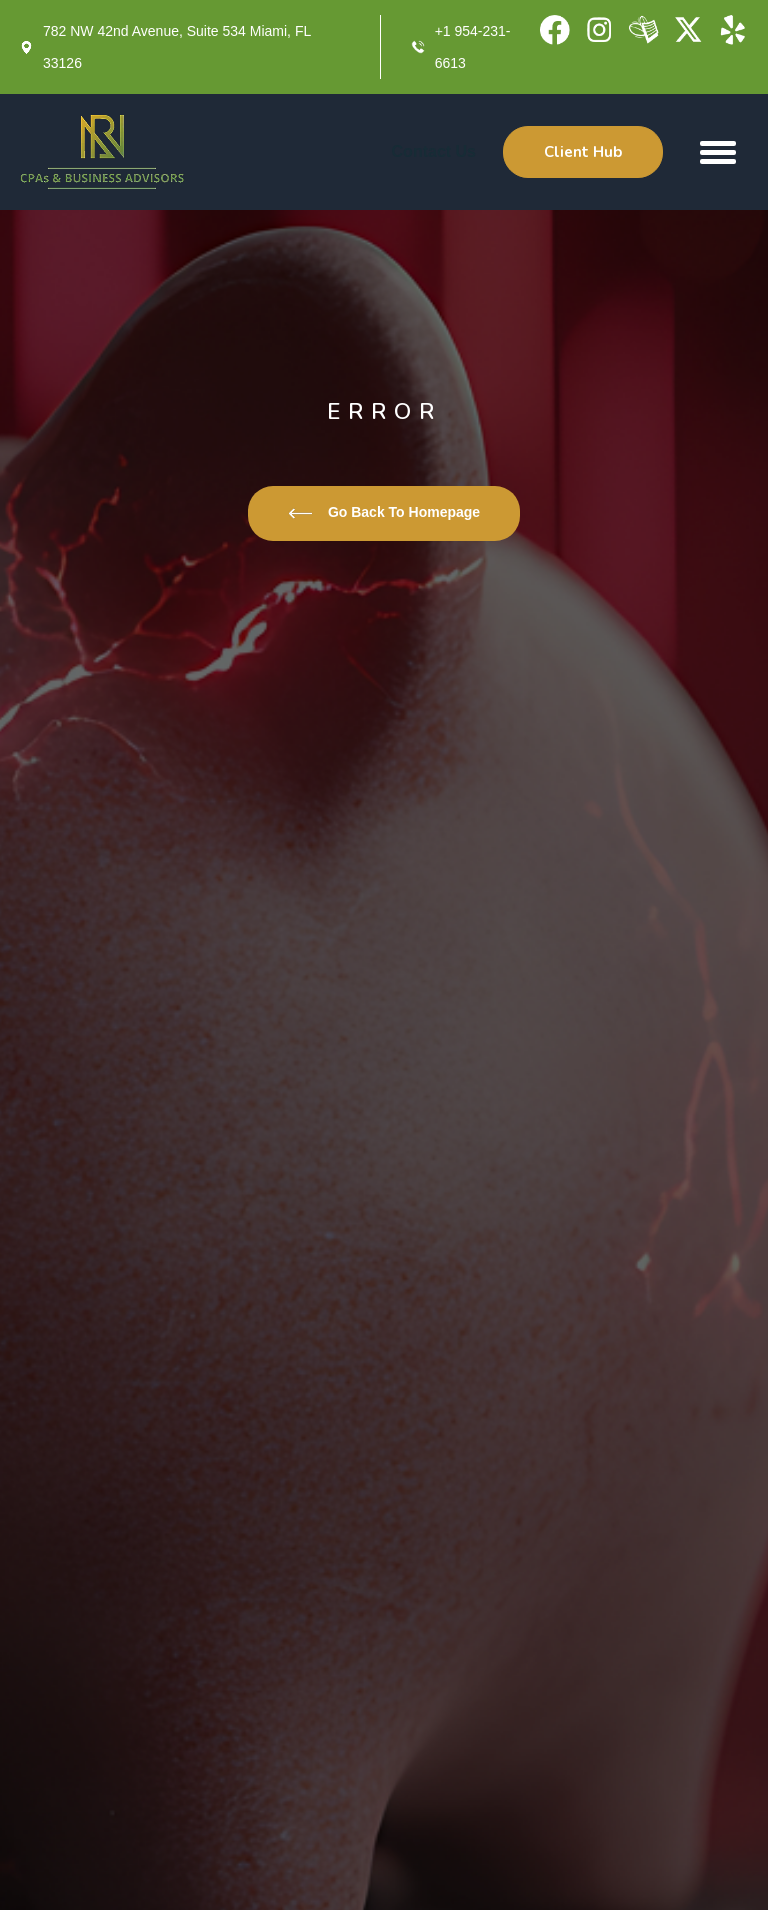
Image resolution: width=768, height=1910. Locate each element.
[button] (718, 152)
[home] (102, 152)
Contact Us (434, 151)
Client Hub (583, 152)
